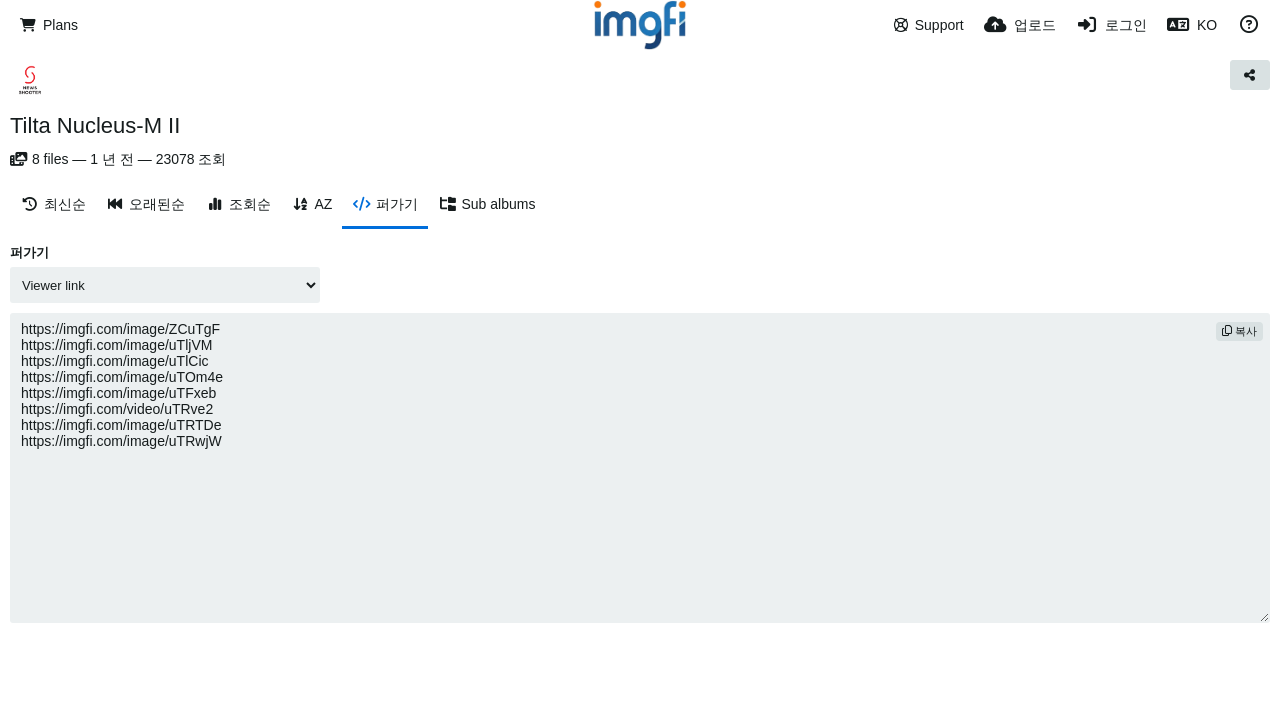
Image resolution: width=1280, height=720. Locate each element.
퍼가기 (29, 252)
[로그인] (1112, 25)
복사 (1239, 331)
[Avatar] (30, 80)
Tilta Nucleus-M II (95, 125)
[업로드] (1020, 25)
